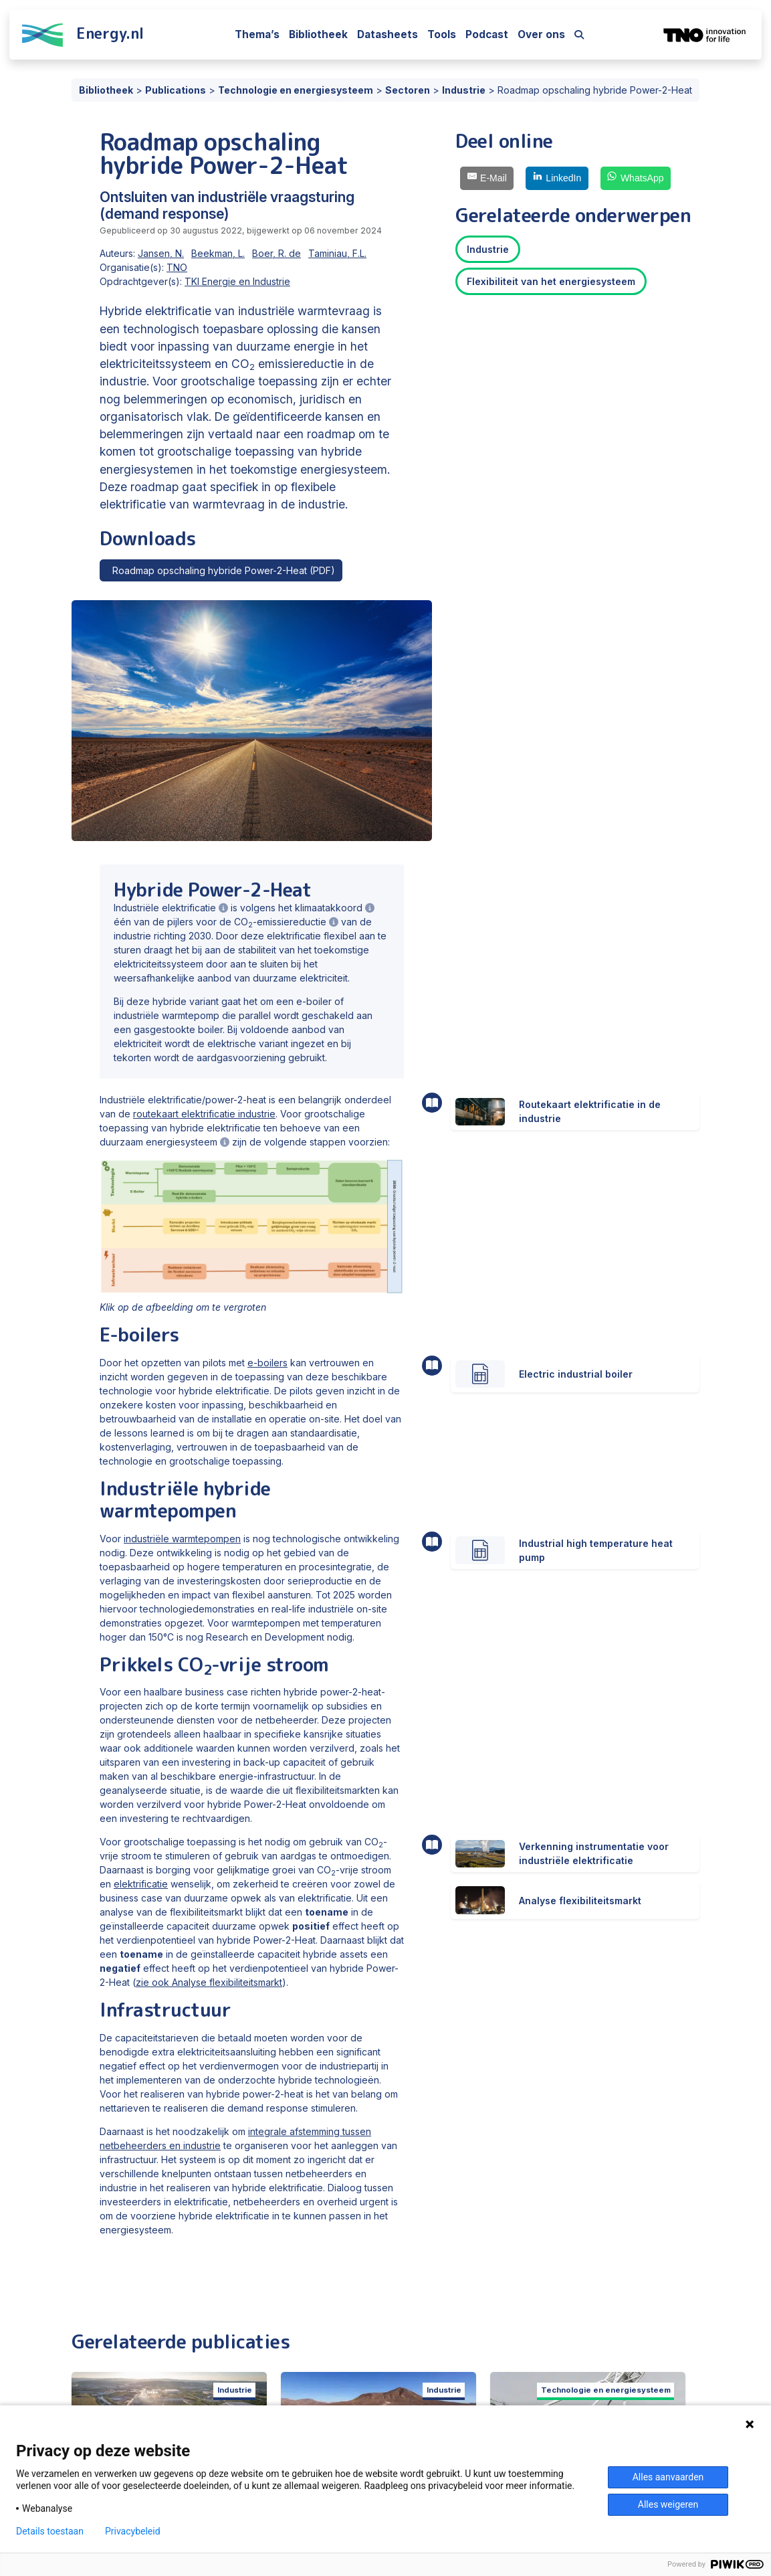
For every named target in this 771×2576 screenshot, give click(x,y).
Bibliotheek (318, 34)
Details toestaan (50, 2531)
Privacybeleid (132, 2531)
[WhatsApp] (635, 178)
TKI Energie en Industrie (237, 281)
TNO (177, 267)
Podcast (486, 34)
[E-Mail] (487, 178)
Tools (441, 34)
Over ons (541, 34)
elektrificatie (141, 1884)
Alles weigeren (668, 2504)
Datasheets (387, 34)
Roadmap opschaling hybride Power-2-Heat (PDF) (221, 570)
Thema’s (257, 34)
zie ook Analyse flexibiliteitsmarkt (209, 1982)
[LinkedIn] (557, 178)
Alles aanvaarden (668, 2477)
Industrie (488, 249)
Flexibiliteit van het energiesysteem (551, 281)
